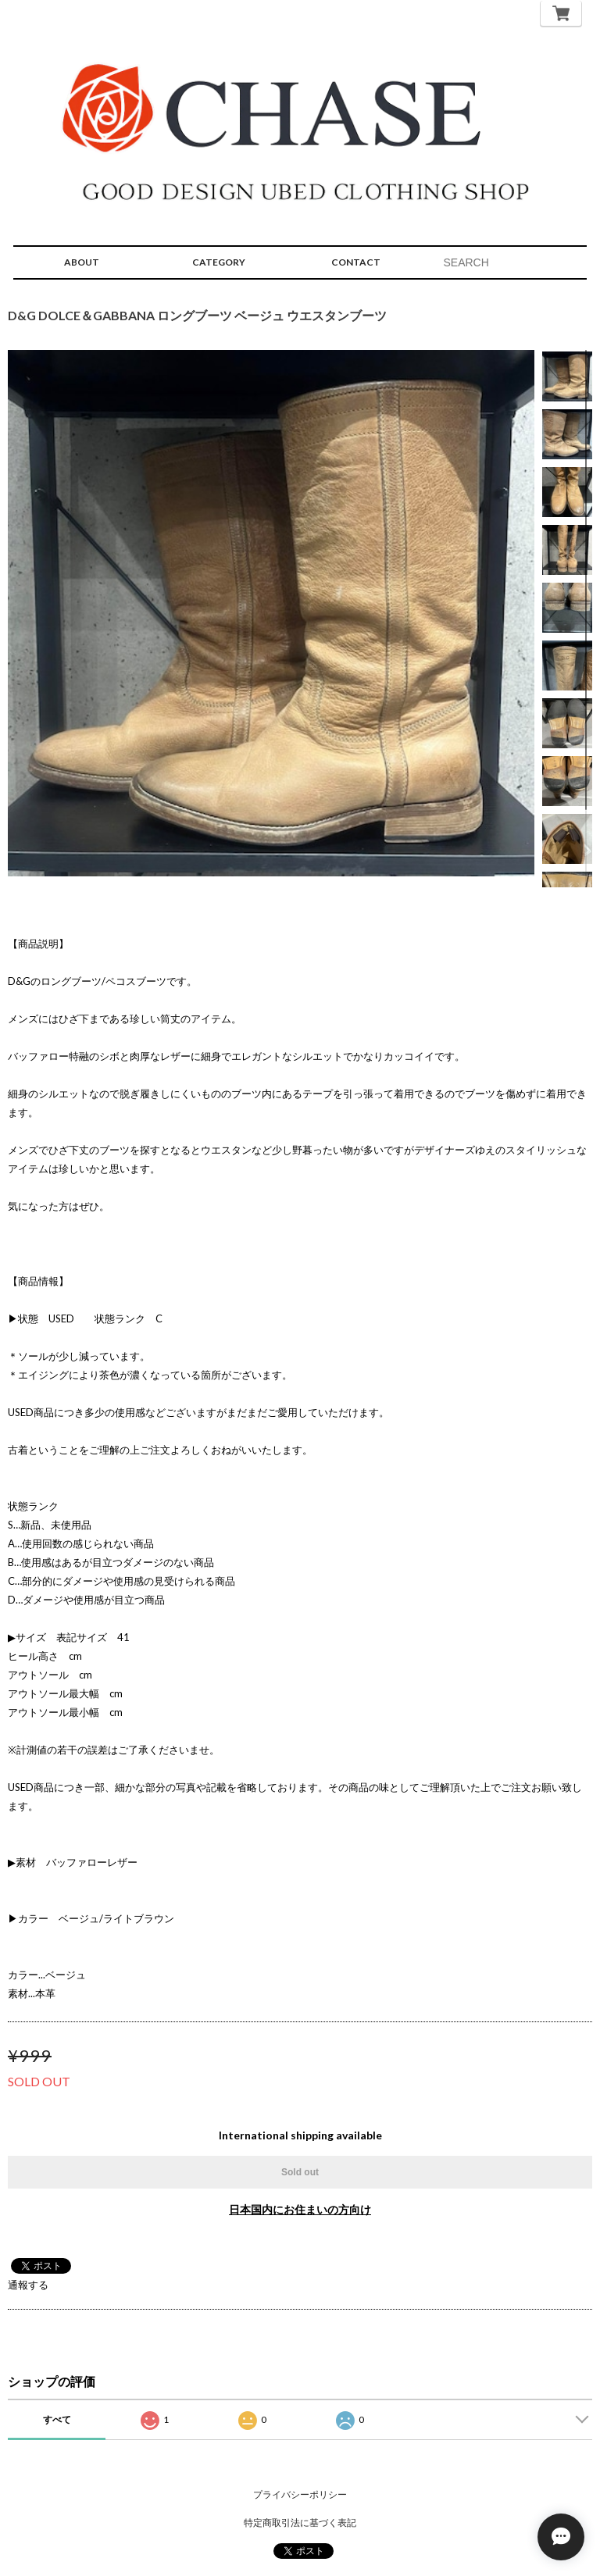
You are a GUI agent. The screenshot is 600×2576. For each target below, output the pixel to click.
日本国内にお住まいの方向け (300, 2209)
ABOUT (81, 262)
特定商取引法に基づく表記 (300, 2522)
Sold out (300, 2172)
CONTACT (355, 262)
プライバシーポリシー (300, 2494)
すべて (57, 2419)
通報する (28, 2284)
